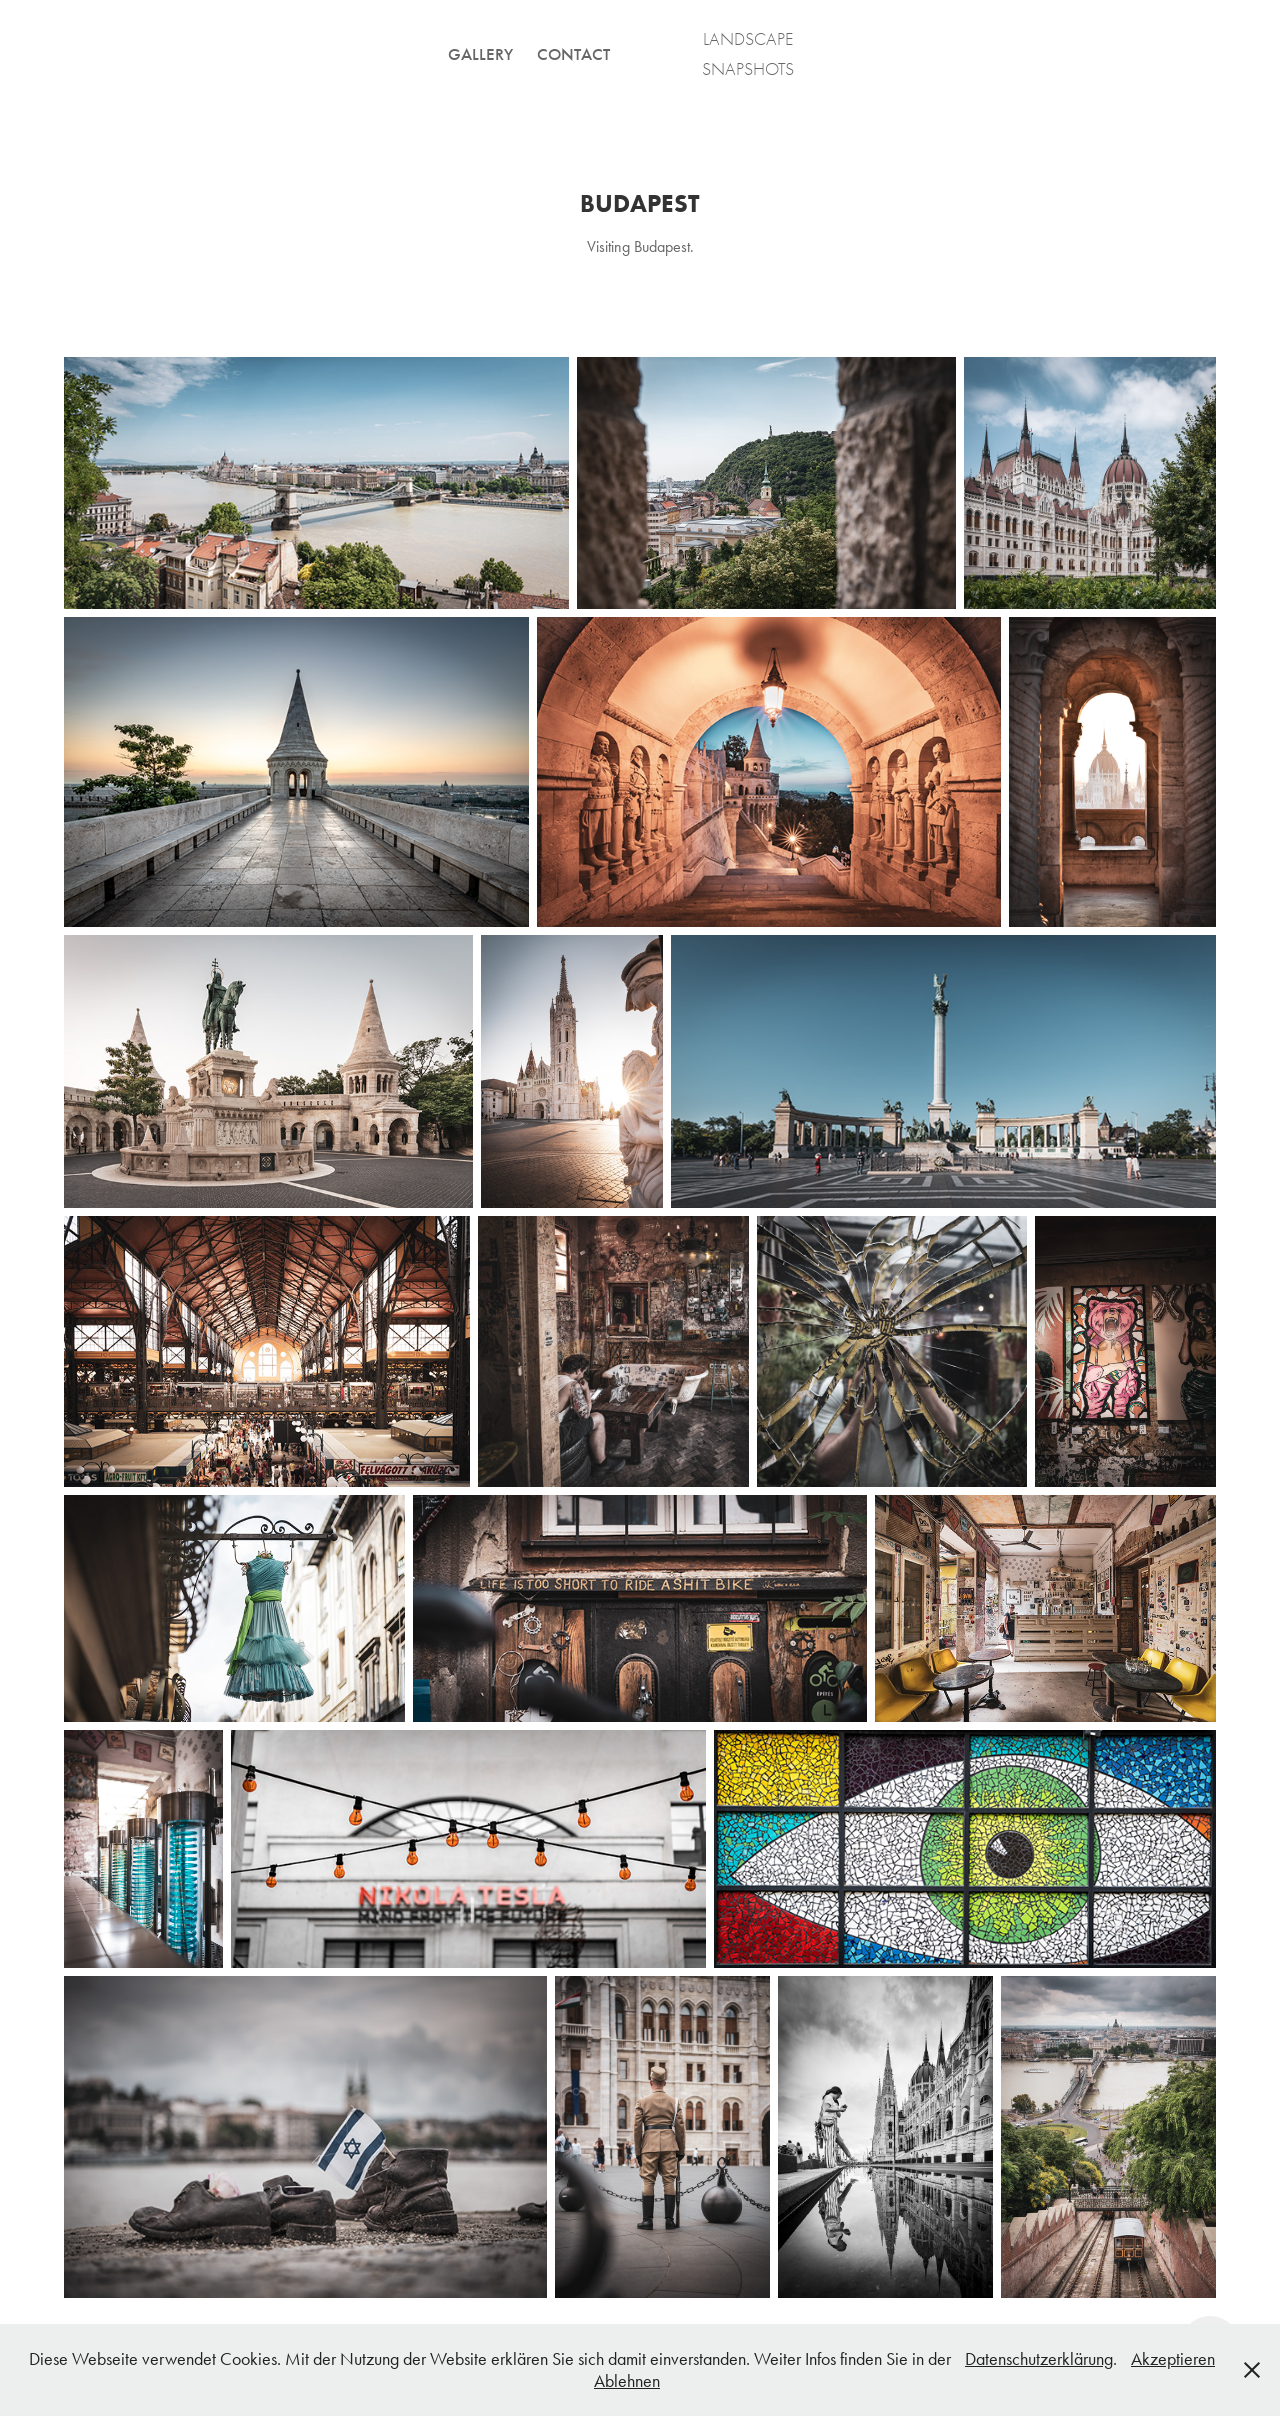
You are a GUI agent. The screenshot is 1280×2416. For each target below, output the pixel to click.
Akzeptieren (1173, 2359)
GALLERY (480, 54)
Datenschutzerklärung (1039, 2359)
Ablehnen (627, 2381)
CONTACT (573, 54)
